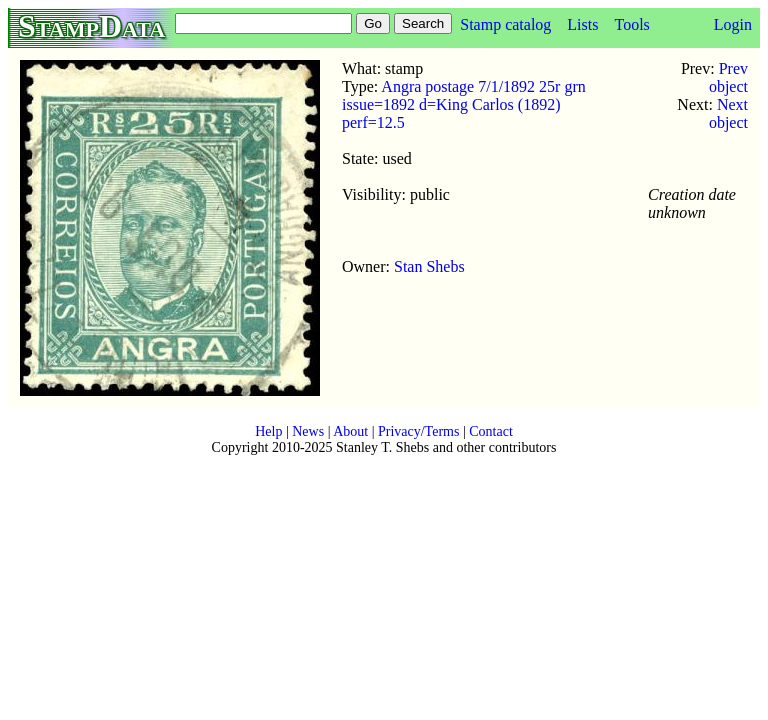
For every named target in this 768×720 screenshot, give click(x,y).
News (308, 431)
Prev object (728, 77)
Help (268, 431)
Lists (582, 24)
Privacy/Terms (418, 431)
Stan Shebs (429, 266)
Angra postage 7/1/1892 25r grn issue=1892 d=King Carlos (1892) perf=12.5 (464, 104)
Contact (491, 431)
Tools (631, 24)
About (350, 431)
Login (733, 24)
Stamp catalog (505, 24)
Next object (728, 113)
